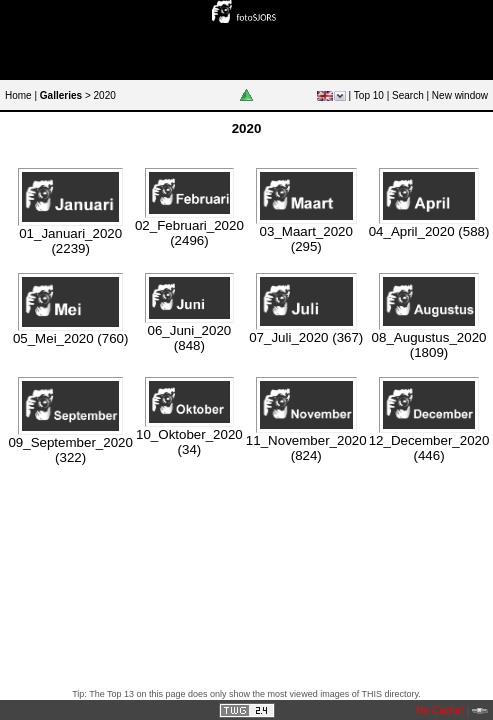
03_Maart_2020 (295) (306, 239)
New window (460, 95)
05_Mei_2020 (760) (71, 338)
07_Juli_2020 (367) (306, 337)
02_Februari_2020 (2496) (189, 233)
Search (408, 95)
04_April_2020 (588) (429, 231)
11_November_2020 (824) (306, 448)
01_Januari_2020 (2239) (70, 241)
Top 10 (369, 95)
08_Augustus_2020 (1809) (429, 345)
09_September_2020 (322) (70, 450)
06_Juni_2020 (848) (190, 338)
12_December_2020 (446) (429, 448)
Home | (21, 95)
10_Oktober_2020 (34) (189, 442)
